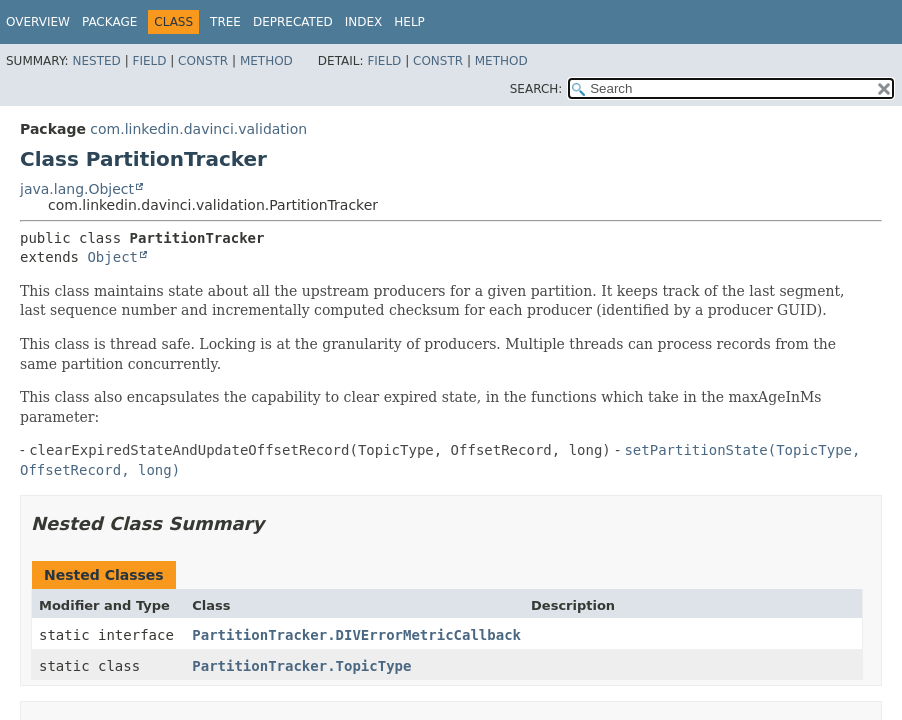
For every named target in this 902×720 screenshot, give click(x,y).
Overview (38, 22)
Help (409, 22)
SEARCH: (536, 89)
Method (266, 61)
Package (109, 22)
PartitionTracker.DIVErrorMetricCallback (356, 635)
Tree (225, 22)
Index (364, 22)
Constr (203, 61)
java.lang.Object (77, 189)
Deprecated (293, 22)
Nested (96, 61)
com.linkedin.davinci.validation (198, 129)
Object (112, 257)
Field (149, 61)
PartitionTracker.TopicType (301, 666)
